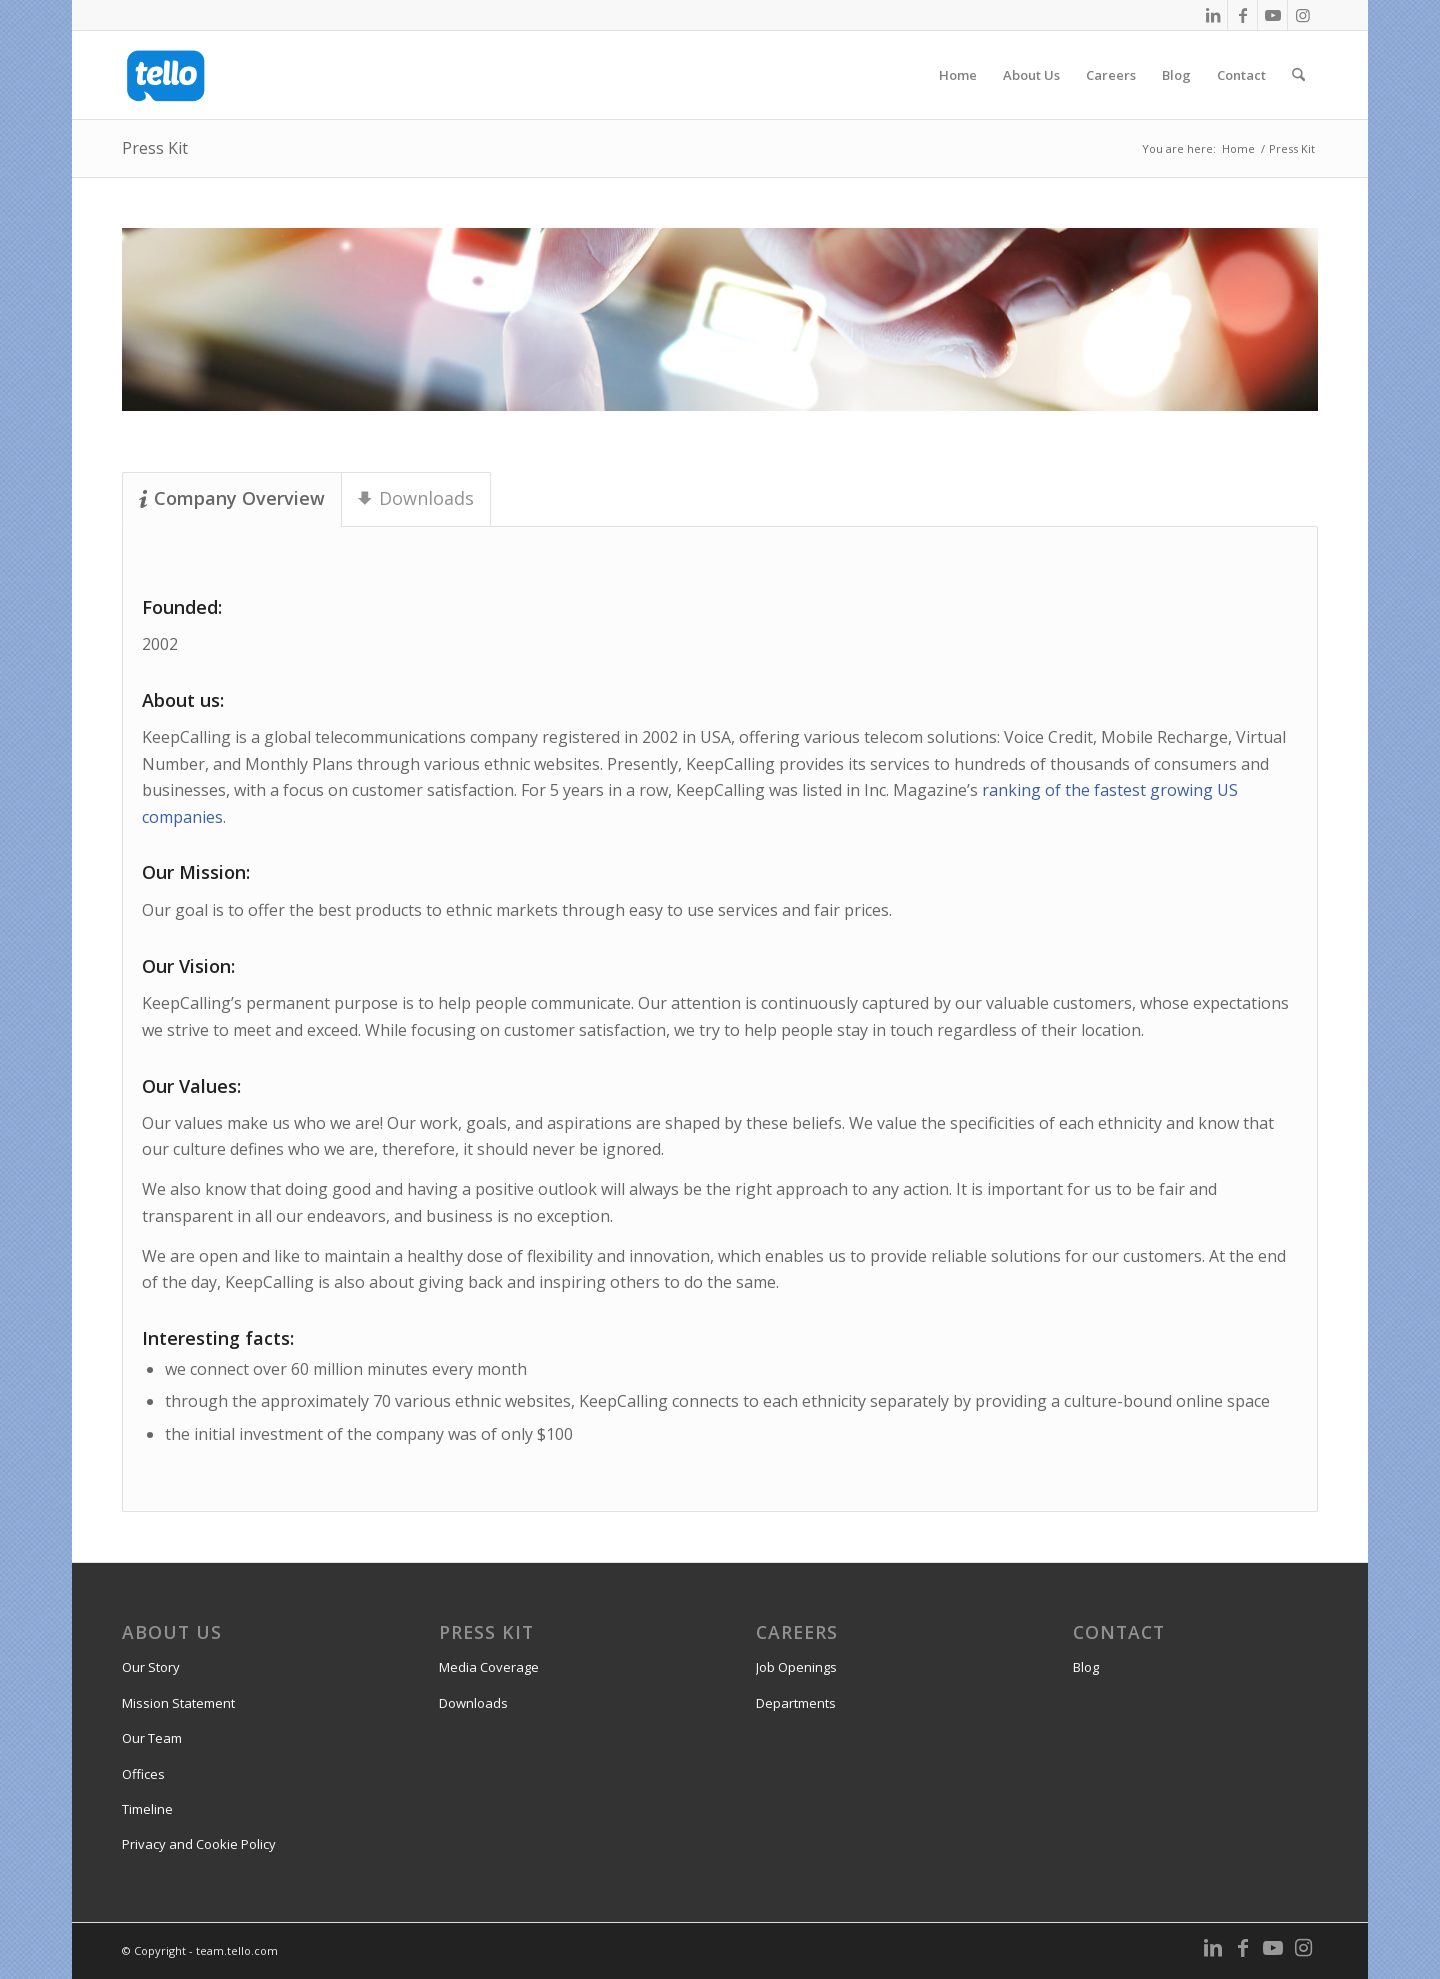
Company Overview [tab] (232, 498)
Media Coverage (489, 1667)
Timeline (147, 1809)
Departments (796, 1703)
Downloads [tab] (416, 498)
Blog (1086, 1667)
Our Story (151, 1667)
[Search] (1298, 75)
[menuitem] (958, 75)
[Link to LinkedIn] (1212, 15)
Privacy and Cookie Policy (199, 1844)
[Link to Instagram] (1303, 15)
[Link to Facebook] (1242, 15)
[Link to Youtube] (1272, 15)
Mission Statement (178, 1703)
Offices (143, 1774)
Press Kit (155, 148)
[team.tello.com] (166, 75)
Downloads (473, 1703)
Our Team (152, 1738)
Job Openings (796, 1667)
